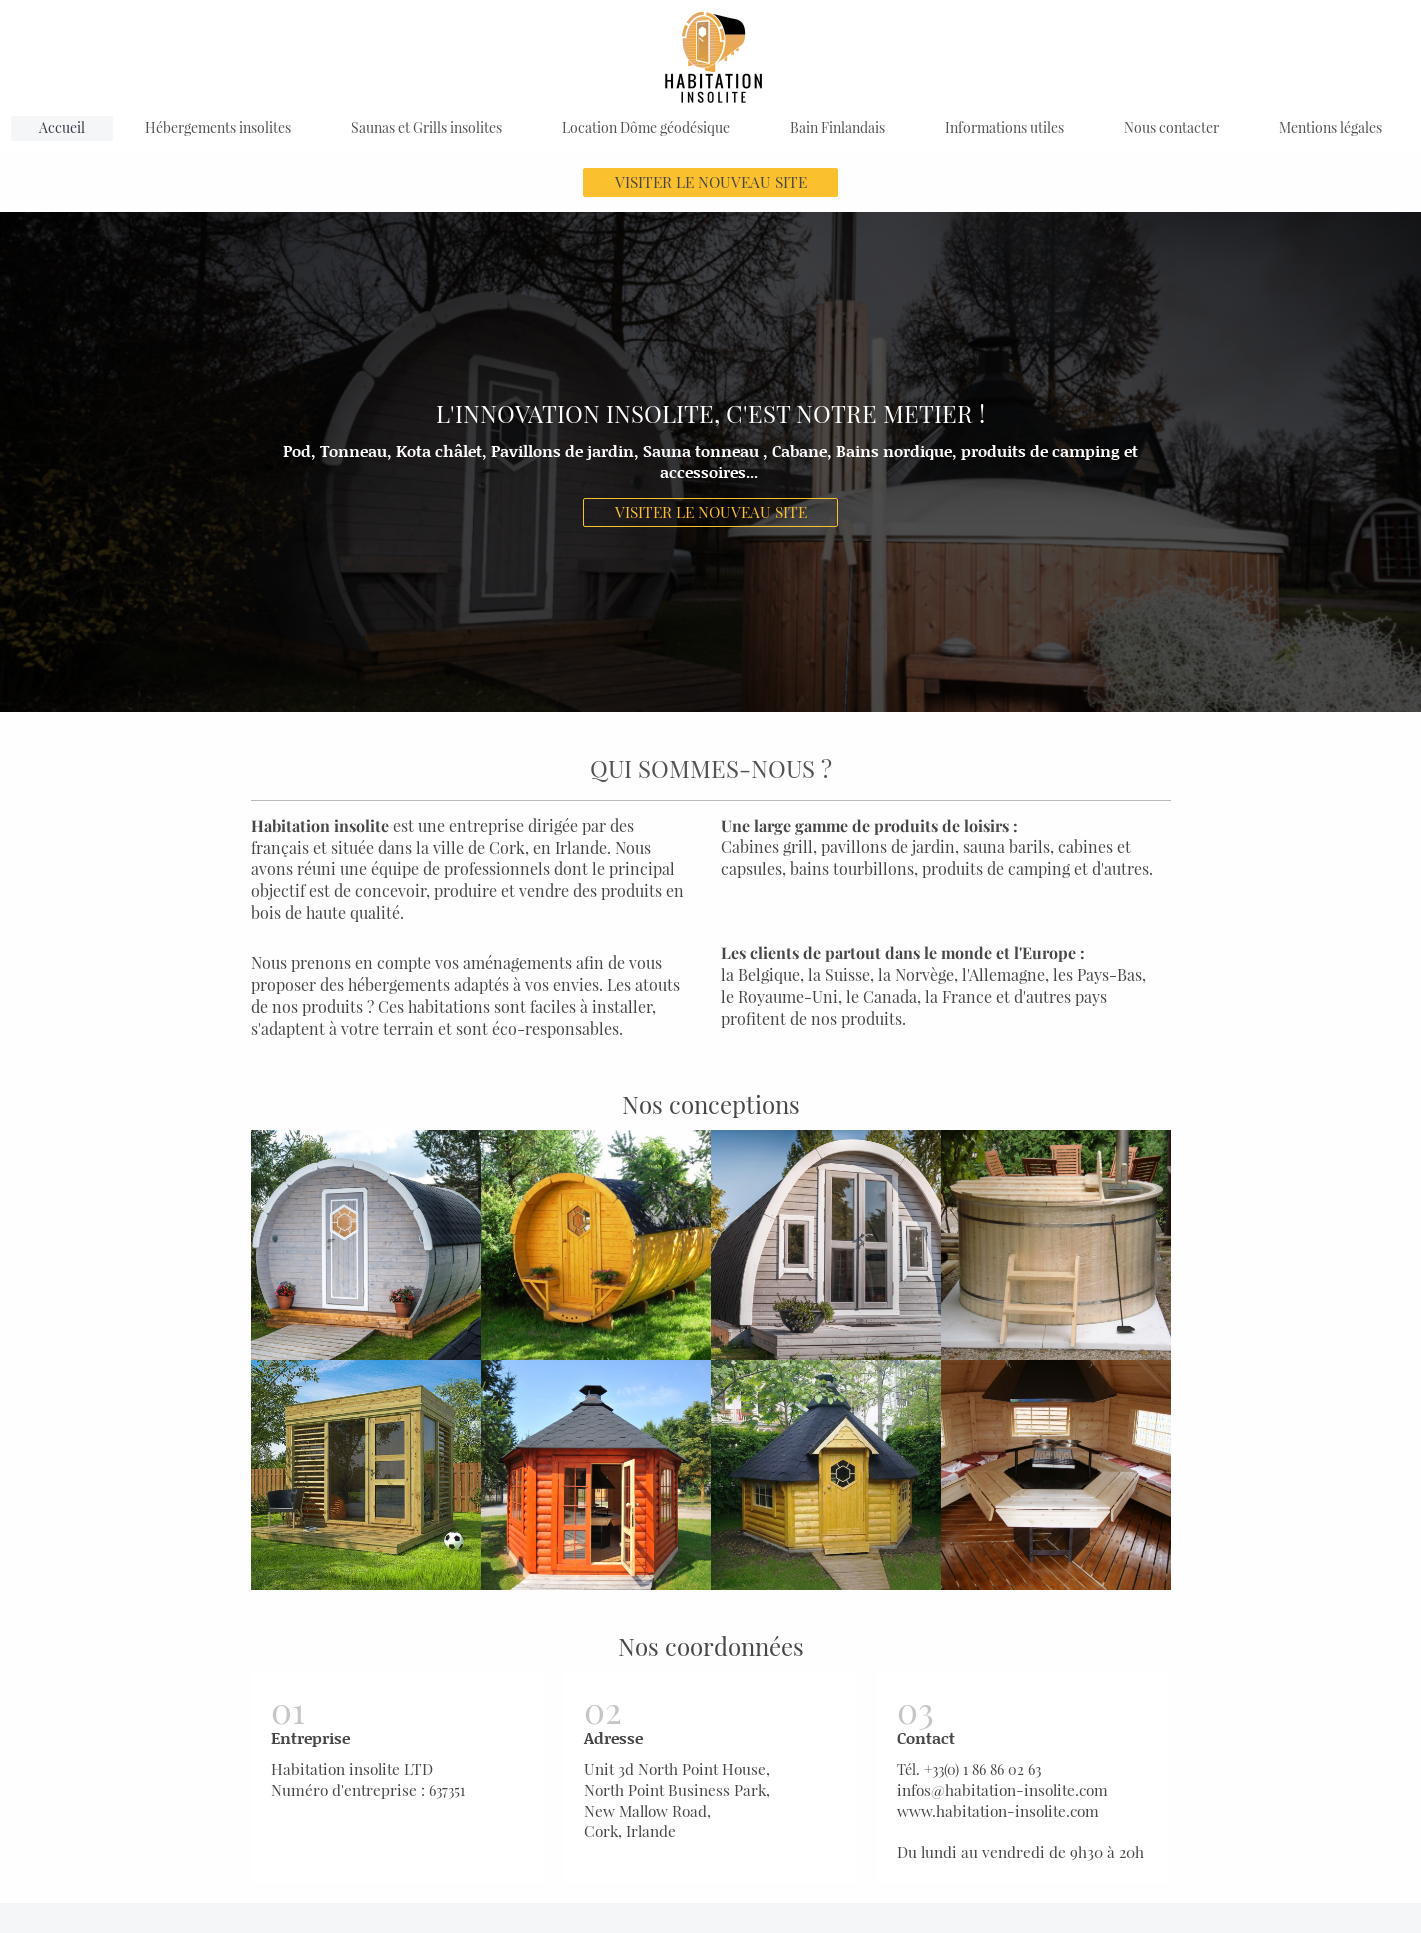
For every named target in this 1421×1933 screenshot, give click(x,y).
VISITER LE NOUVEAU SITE (711, 181)
